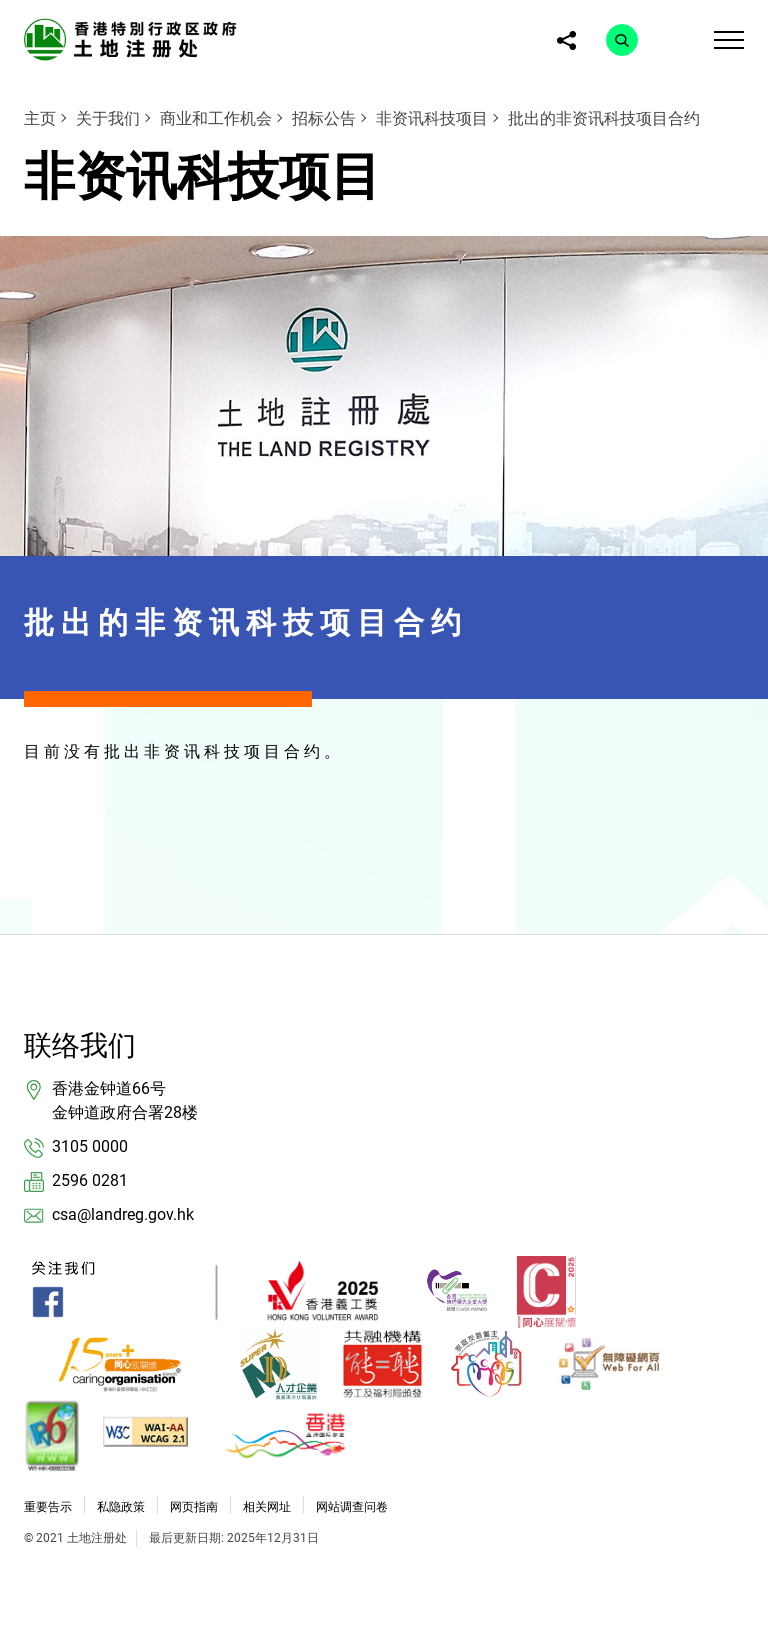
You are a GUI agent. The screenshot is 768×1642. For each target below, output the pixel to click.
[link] (134, 38)
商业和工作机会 (216, 118)
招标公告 (324, 118)
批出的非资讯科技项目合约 (604, 118)
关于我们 (108, 118)
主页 (40, 118)
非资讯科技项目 (432, 118)
